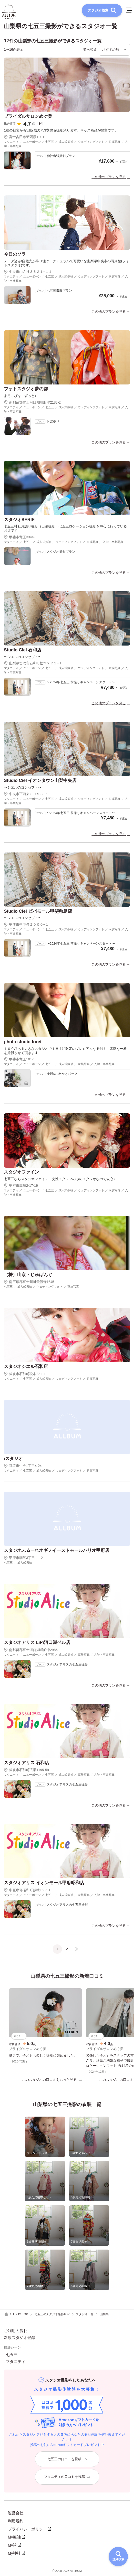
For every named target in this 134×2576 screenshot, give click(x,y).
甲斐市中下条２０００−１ (26, 925)
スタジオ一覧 (84, 2314)
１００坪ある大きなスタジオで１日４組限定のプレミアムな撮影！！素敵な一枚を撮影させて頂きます (65, 1051)
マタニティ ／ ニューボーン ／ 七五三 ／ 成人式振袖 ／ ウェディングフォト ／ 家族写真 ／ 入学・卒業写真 (66, 144)
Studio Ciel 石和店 (22, 649)
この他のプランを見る (109, 177)
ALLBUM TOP (16, 2314)
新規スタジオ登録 (19, 2338)
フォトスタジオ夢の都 (26, 388)
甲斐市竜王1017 (19, 1059)
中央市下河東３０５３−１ (26, 794)
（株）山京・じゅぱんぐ (28, 1274)
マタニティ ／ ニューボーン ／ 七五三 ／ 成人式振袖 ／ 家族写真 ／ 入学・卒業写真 (59, 1064)
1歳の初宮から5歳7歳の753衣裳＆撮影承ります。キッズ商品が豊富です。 (61, 130)
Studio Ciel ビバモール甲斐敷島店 (38, 911)
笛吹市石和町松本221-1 (24, 1374)
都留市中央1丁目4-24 (23, 1466)
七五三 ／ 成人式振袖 (18, 1562)
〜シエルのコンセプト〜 (22, 657)
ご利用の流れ (15, 2331)
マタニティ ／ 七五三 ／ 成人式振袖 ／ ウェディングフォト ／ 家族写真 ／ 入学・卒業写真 (63, 542)
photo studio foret (22, 1041)
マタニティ (15, 2362)
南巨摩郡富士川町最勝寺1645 (29, 1282)
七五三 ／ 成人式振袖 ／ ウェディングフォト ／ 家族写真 (41, 1286)
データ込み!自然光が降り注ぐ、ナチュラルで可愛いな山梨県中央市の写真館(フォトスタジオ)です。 (66, 263)
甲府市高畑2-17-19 (21, 1185)
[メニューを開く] (129, 10)
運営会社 (15, 2513)
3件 (41, 123)
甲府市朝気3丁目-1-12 (23, 1558)
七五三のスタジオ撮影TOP (52, 2314)
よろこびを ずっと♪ (20, 396)
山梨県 (104, 2314)
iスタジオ (13, 1458)
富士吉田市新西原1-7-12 (25, 137)
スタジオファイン (21, 1172)
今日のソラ (15, 254)
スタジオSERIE (19, 519)
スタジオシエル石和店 (26, 1366)
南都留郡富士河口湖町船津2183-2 (32, 402)
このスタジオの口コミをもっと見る (52, 2080)
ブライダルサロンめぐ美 (28, 116)
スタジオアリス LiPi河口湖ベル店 (37, 1642)
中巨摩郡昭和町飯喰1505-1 (27, 1890)
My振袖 (16, 2537)
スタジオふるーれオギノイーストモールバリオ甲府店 (56, 1550)
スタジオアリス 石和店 (26, 1762)
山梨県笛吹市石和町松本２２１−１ (33, 663)
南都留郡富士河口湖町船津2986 (31, 1650)
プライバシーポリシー (29, 2529)
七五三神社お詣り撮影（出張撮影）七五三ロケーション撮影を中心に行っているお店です (65, 528)
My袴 (14, 2545)
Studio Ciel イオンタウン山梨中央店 (40, 780)
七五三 (12, 2355)
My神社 (16, 2553)
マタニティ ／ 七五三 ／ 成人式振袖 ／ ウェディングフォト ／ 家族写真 (51, 1378)
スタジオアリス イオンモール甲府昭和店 (44, 1882)
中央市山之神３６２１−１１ (28, 272)
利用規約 (15, 2521)
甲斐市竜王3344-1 (20, 537)
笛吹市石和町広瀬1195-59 (26, 1770)
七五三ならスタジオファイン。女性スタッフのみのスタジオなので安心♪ (59, 1179)
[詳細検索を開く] (118, 2556)
